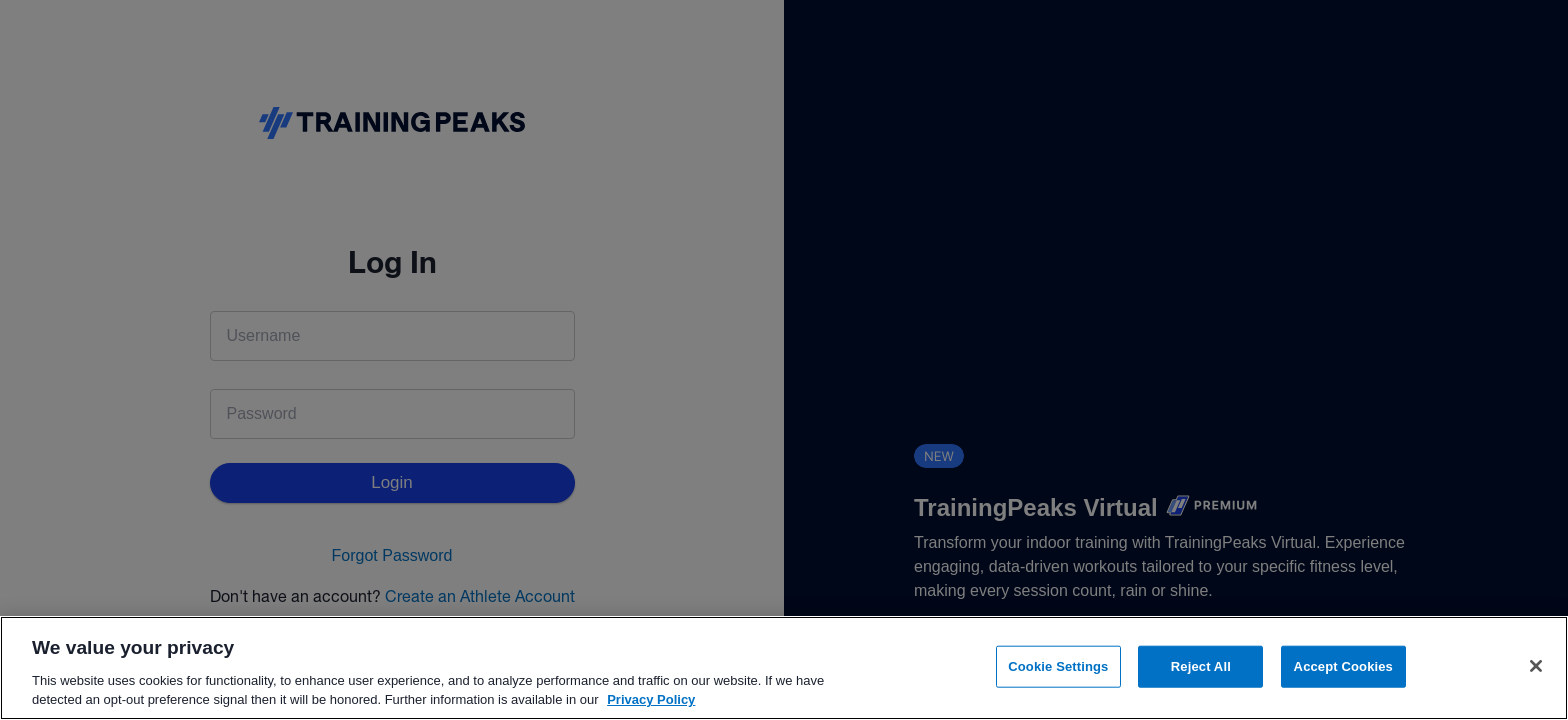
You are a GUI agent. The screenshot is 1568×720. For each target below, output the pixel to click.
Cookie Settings (1058, 666)
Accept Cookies (1343, 666)
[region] (784, 668)
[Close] (1536, 666)
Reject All (1201, 666)
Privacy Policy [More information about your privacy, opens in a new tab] (651, 699)
